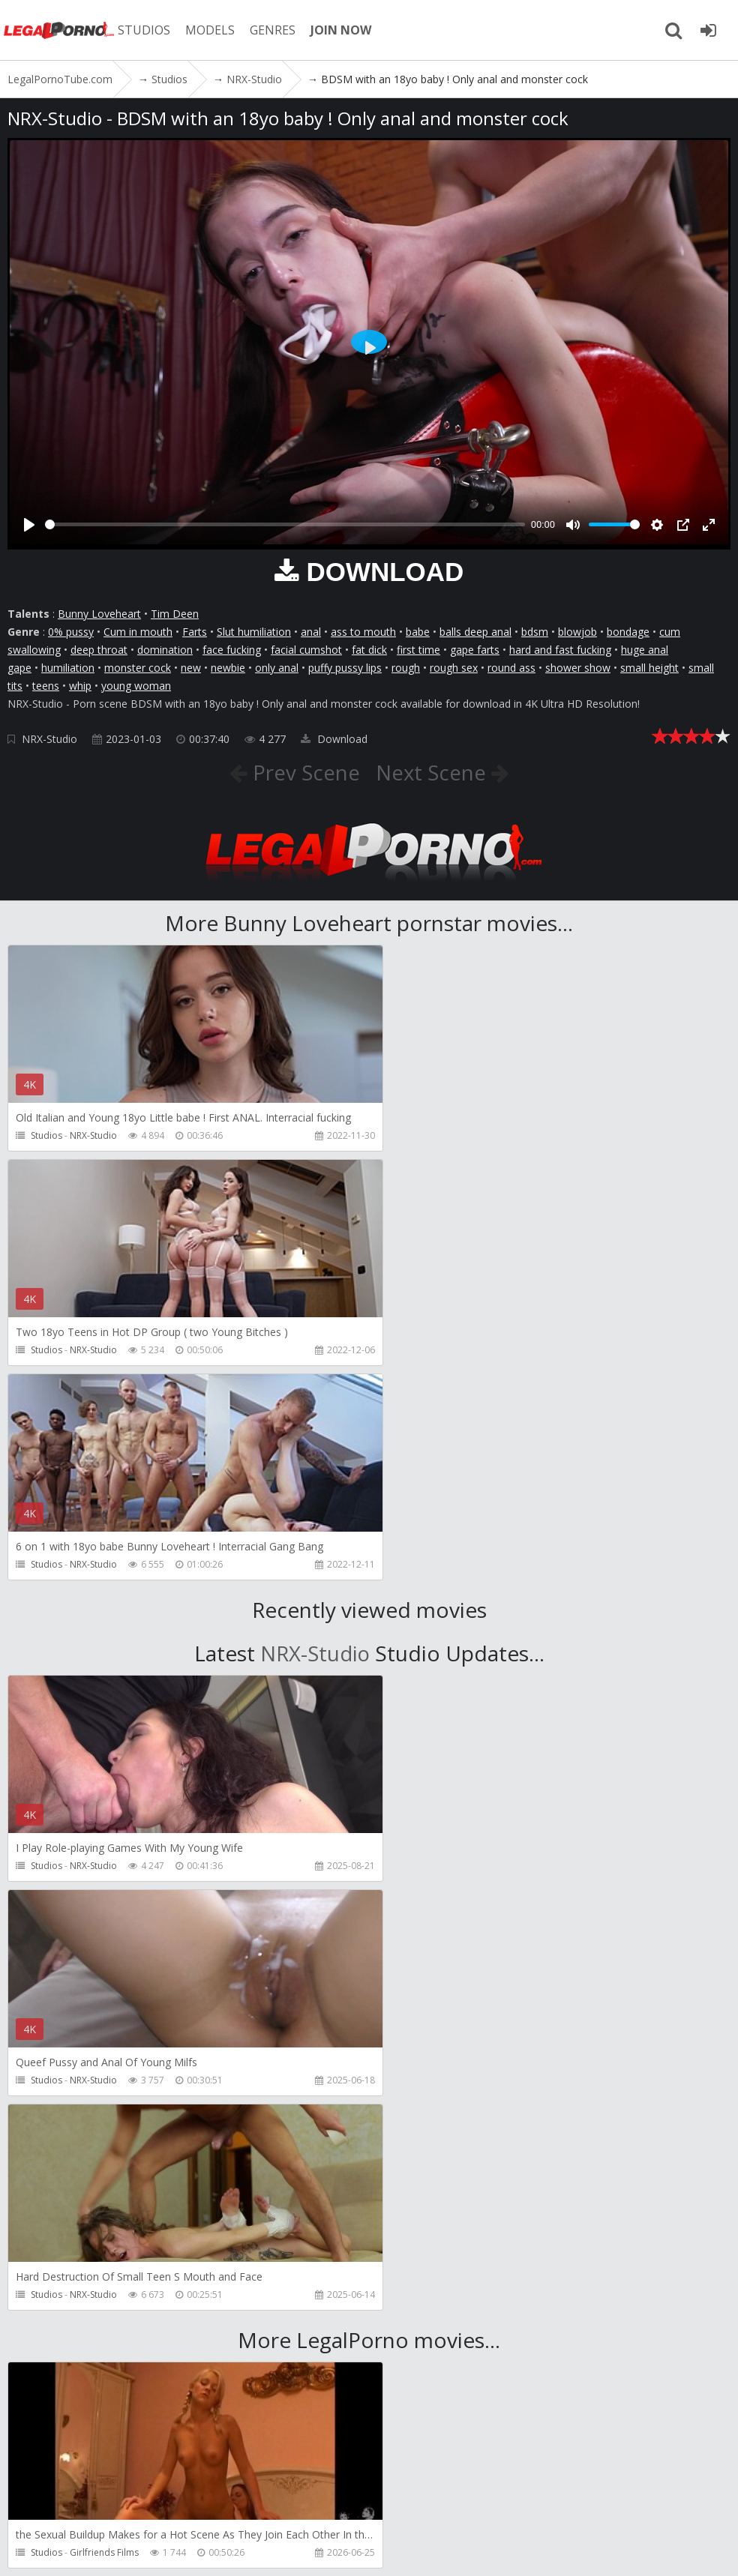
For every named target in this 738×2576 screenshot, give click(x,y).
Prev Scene (302, 772)
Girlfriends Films (104, 2123)
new (191, 667)
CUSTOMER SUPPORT (219, 2505)
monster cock (137, 667)
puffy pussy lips (345, 667)
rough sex (454, 667)
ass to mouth (363, 632)
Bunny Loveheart (99, 614)
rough (406, 667)
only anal (276, 667)
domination (165, 650)
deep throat (99, 650)
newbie (228, 667)
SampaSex (91, 2338)
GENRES (275, 30)
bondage (628, 632)
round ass (512, 667)
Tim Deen (175, 614)
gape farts (475, 650)
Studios (46, 1135)
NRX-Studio (49, 739)
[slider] (285, 524)
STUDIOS (146, 30)
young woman (136, 685)
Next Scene (434, 772)
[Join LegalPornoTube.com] (708, 30)
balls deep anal (476, 632)
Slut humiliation (254, 632)
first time (418, 650)
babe (418, 632)
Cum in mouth (138, 632)
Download (334, 739)
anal (311, 632)
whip (80, 685)
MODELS (212, 30)
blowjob (577, 632)
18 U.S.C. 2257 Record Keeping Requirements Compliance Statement (510, 2549)
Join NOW (33, 2505)
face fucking (231, 650)
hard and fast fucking (560, 650)
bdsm (534, 632)
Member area (111, 2505)
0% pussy (71, 632)
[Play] (29, 525)
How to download (344, 2505)
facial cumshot (306, 650)
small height (649, 667)
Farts (194, 632)
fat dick (369, 650)
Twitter (437, 2505)
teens (45, 685)
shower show (577, 667)
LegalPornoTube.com (60, 30)
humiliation (67, 667)
